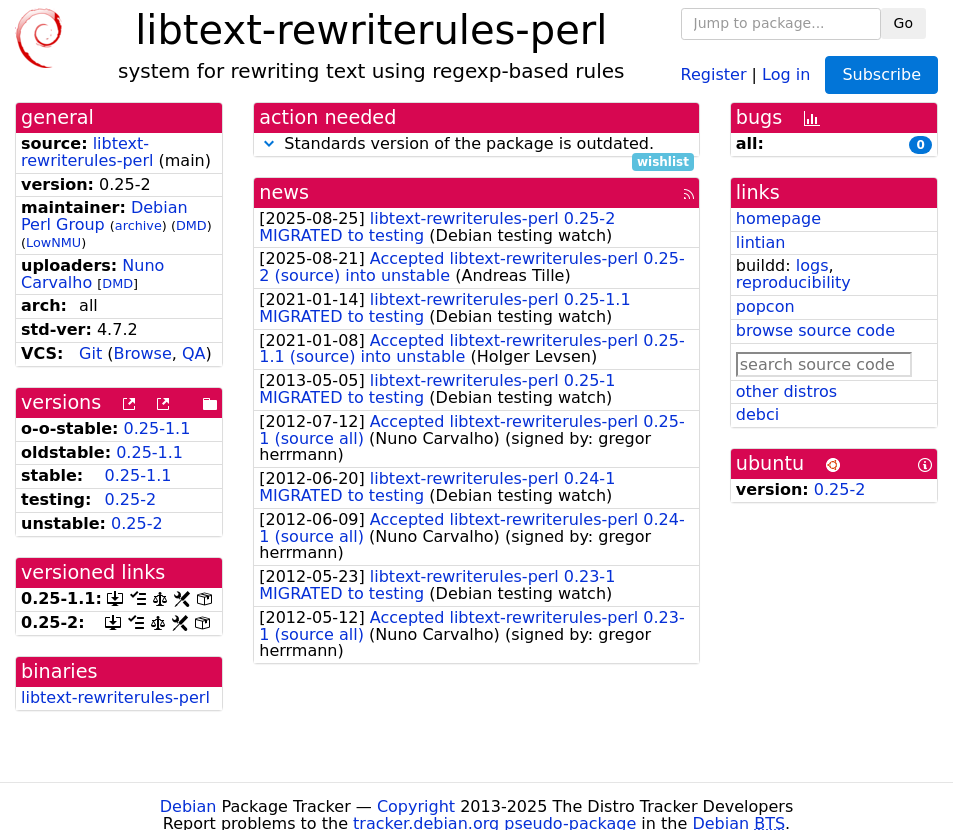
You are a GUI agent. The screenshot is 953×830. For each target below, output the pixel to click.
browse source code (815, 330)
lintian (761, 242)
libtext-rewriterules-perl (87, 152)
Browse (143, 353)
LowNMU (53, 242)
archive (138, 225)
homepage (778, 218)
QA (194, 353)
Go (903, 23)
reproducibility (793, 282)
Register (714, 73)
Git (90, 353)
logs (812, 265)
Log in (786, 73)
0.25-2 (131, 499)
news (284, 192)
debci (757, 414)
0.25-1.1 (157, 428)
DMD (191, 225)
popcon (765, 306)
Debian (188, 806)
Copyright (416, 806)
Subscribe (881, 74)
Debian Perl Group (104, 216)
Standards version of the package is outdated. (476, 144)
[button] (269, 143)
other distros (786, 391)
